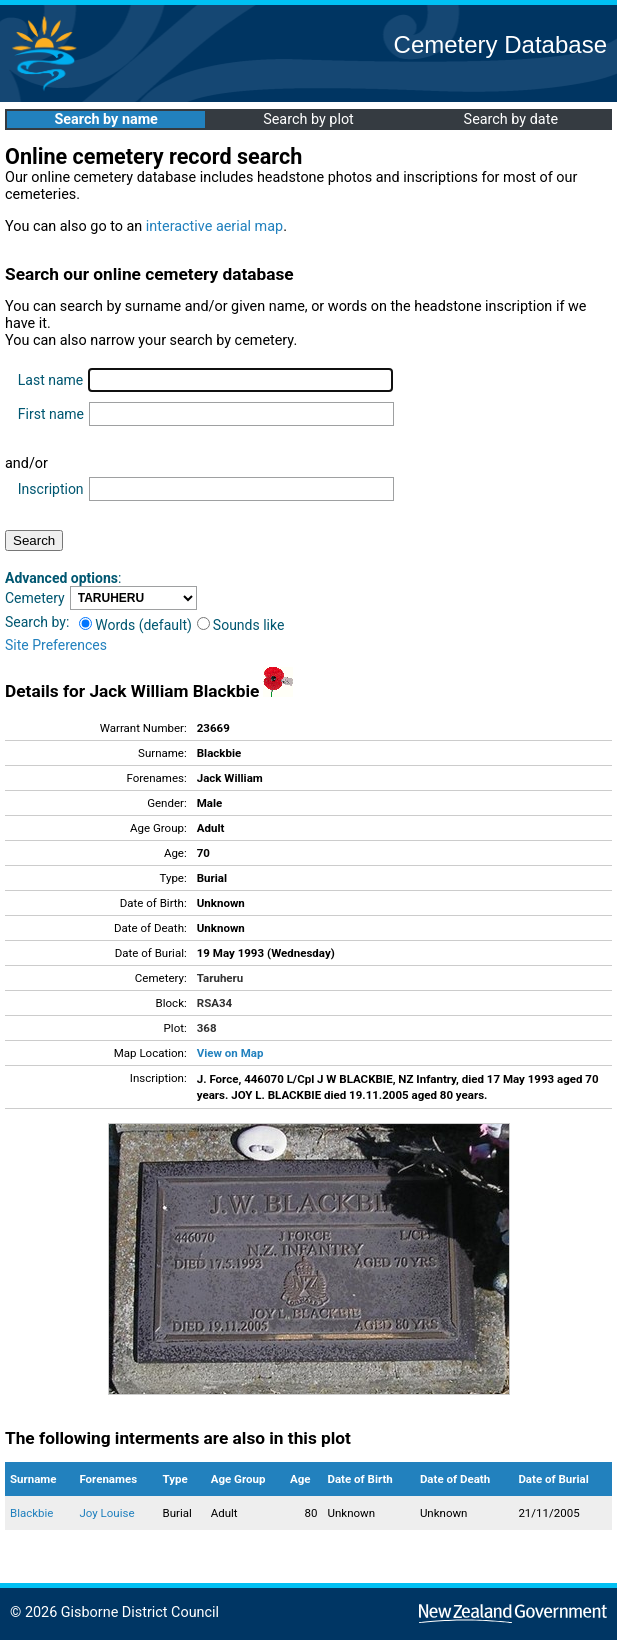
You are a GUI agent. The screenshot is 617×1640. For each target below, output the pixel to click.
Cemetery (35, 598)
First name (51, 414)
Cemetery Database (500, 44)
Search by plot (308, 119)
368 (207, 1028)
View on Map (230, 1053)
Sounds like (241, 625)
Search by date (511, 119)
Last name (50, 380)
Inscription (51, 489)
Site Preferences (56, 645)
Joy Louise (106, 1513)
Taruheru (220, 978)
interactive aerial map (214, 226)
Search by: (37, 622)
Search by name (105, 119)
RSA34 (214, 1003)
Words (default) (135, 625)
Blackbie (31, 1513)
